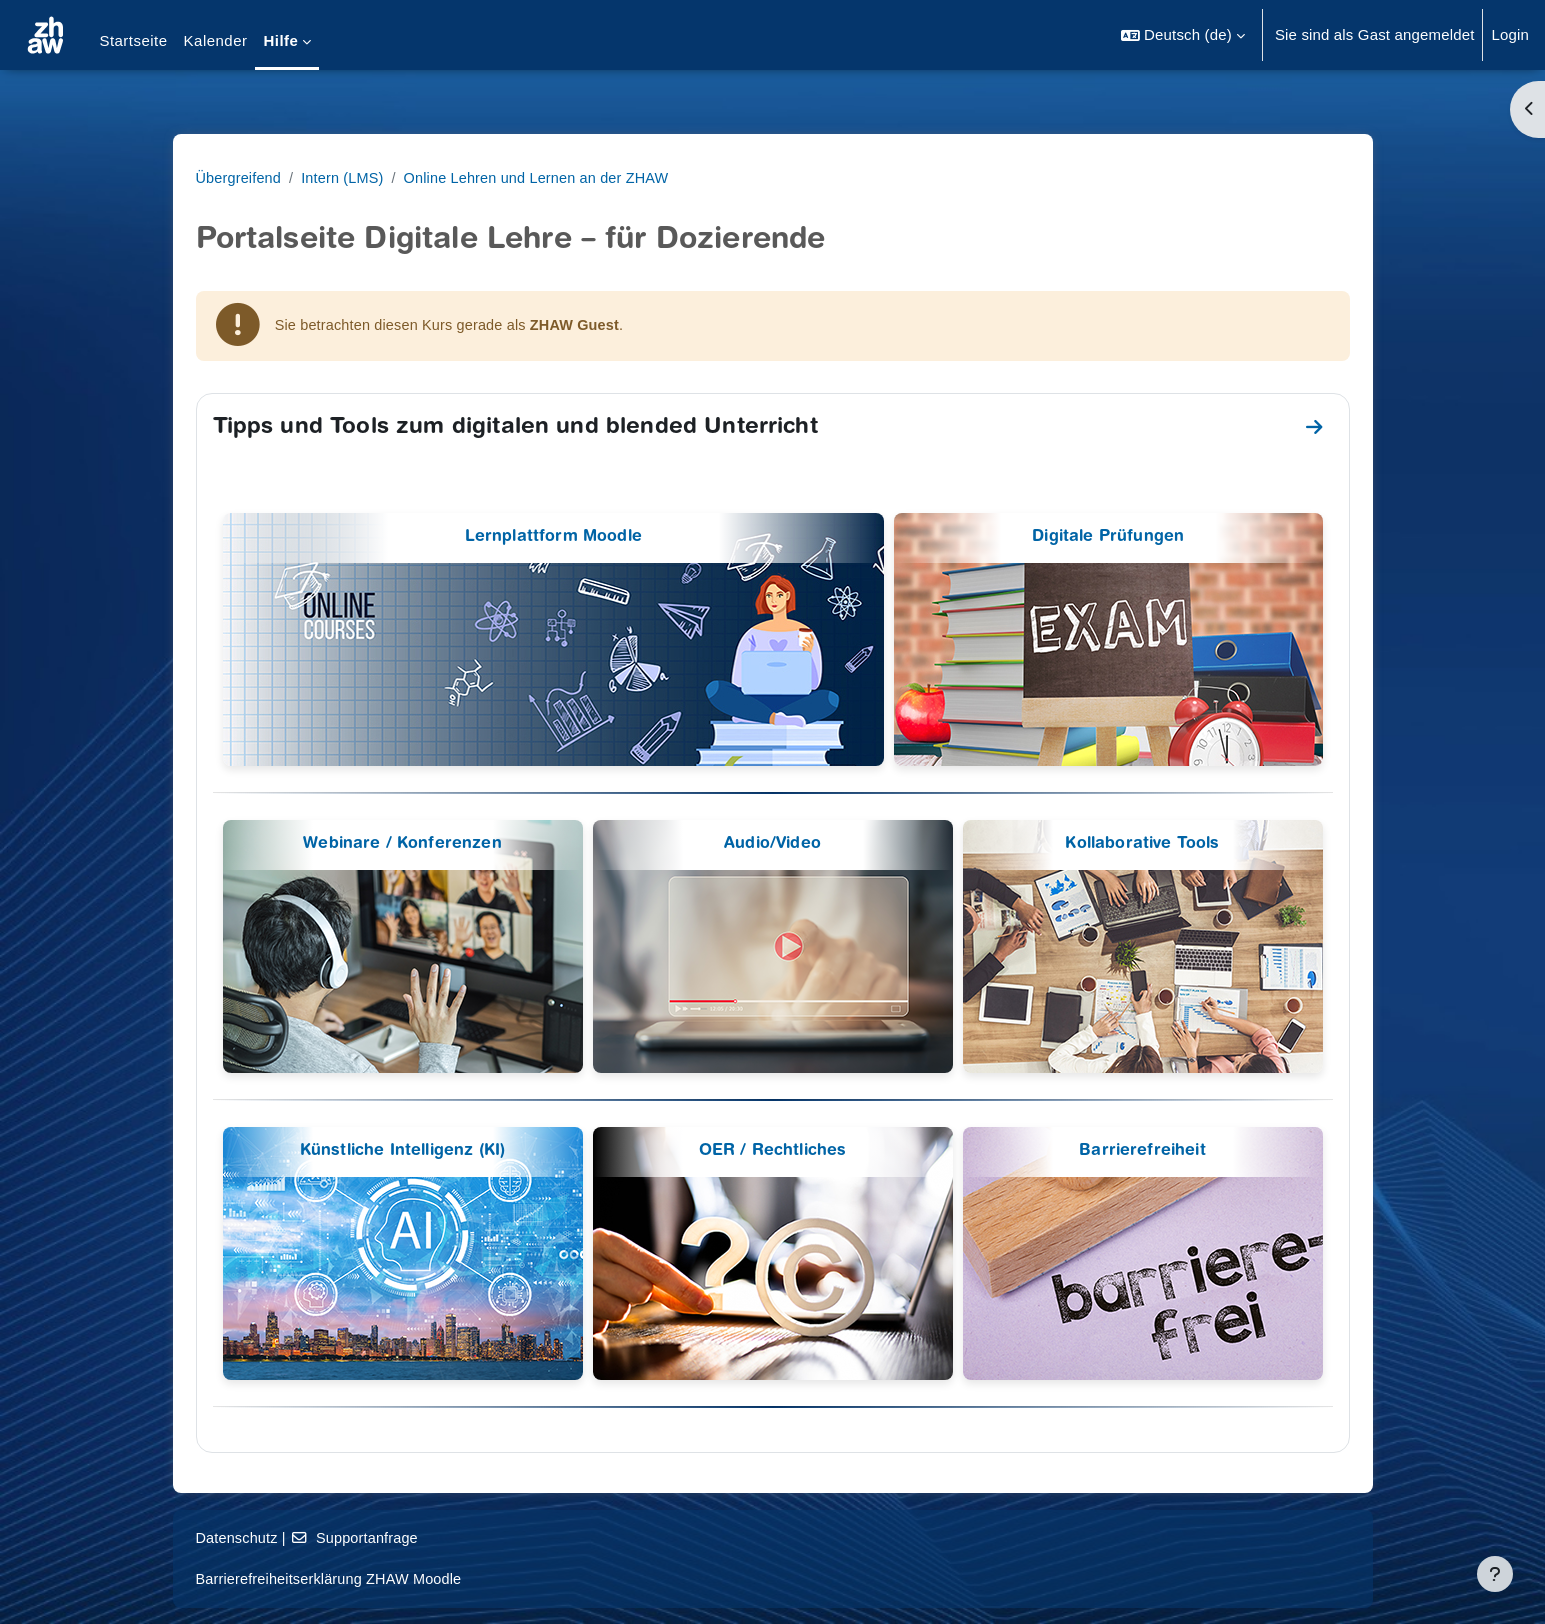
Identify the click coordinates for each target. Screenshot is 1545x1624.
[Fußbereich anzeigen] (1495, 1574)
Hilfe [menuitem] (280, 40)
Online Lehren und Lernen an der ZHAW (676, 177)
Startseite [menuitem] (133, 40)
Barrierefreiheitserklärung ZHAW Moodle (462, 1578)
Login (1510, 34)
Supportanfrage (488, 1537)
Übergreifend (368, 177)
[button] (1183, 35)
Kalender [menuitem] (216, 40)
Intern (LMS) (475, 177)
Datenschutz (366, 1537)
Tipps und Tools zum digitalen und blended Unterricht (643, 429)
